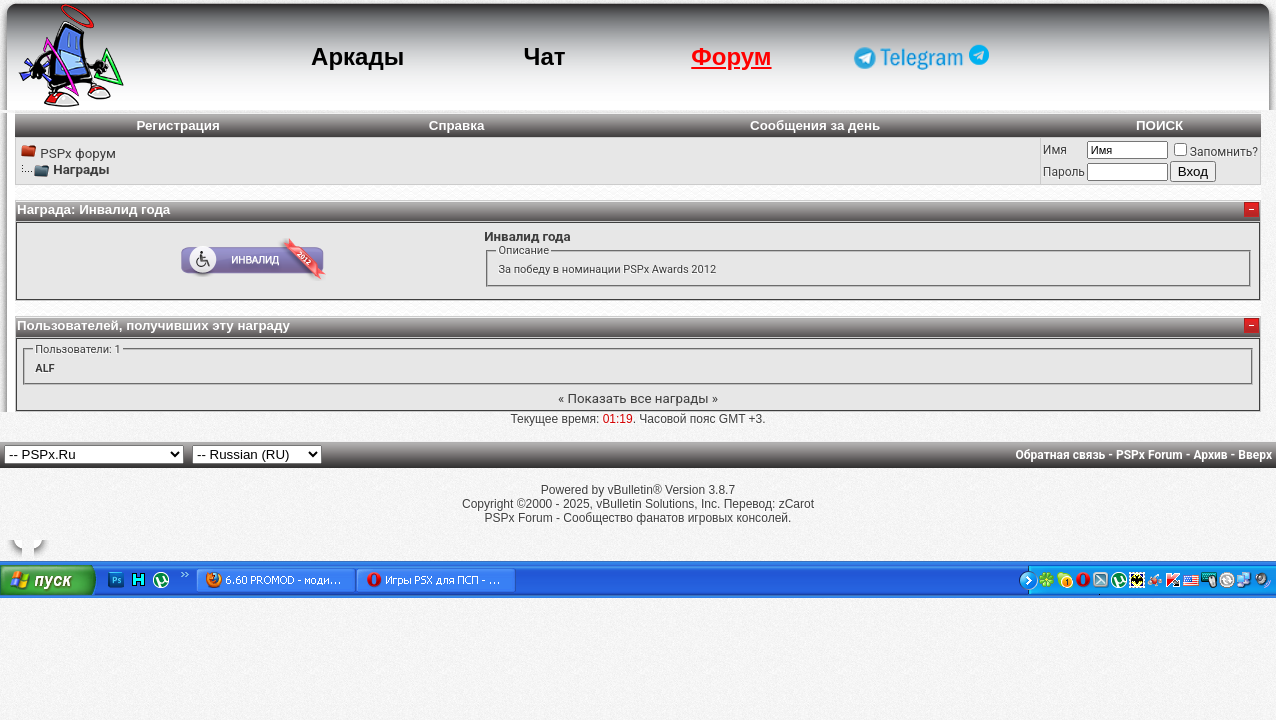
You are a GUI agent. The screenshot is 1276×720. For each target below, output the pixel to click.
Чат (545, 56)
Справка (457, 125)
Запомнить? (1216, 152)
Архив (1210, 455)
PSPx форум (78, 153)
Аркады (357, 56)
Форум (731, 56)
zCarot (796, 504)
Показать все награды (637, 398)
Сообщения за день (815, 125)
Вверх (1255, 455)
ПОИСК (1159, 125)
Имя (1055, 150)
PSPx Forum (1149, 455)
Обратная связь (1061, 455)
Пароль (1064, 172)
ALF (44, 368)
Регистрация (177, 125)
